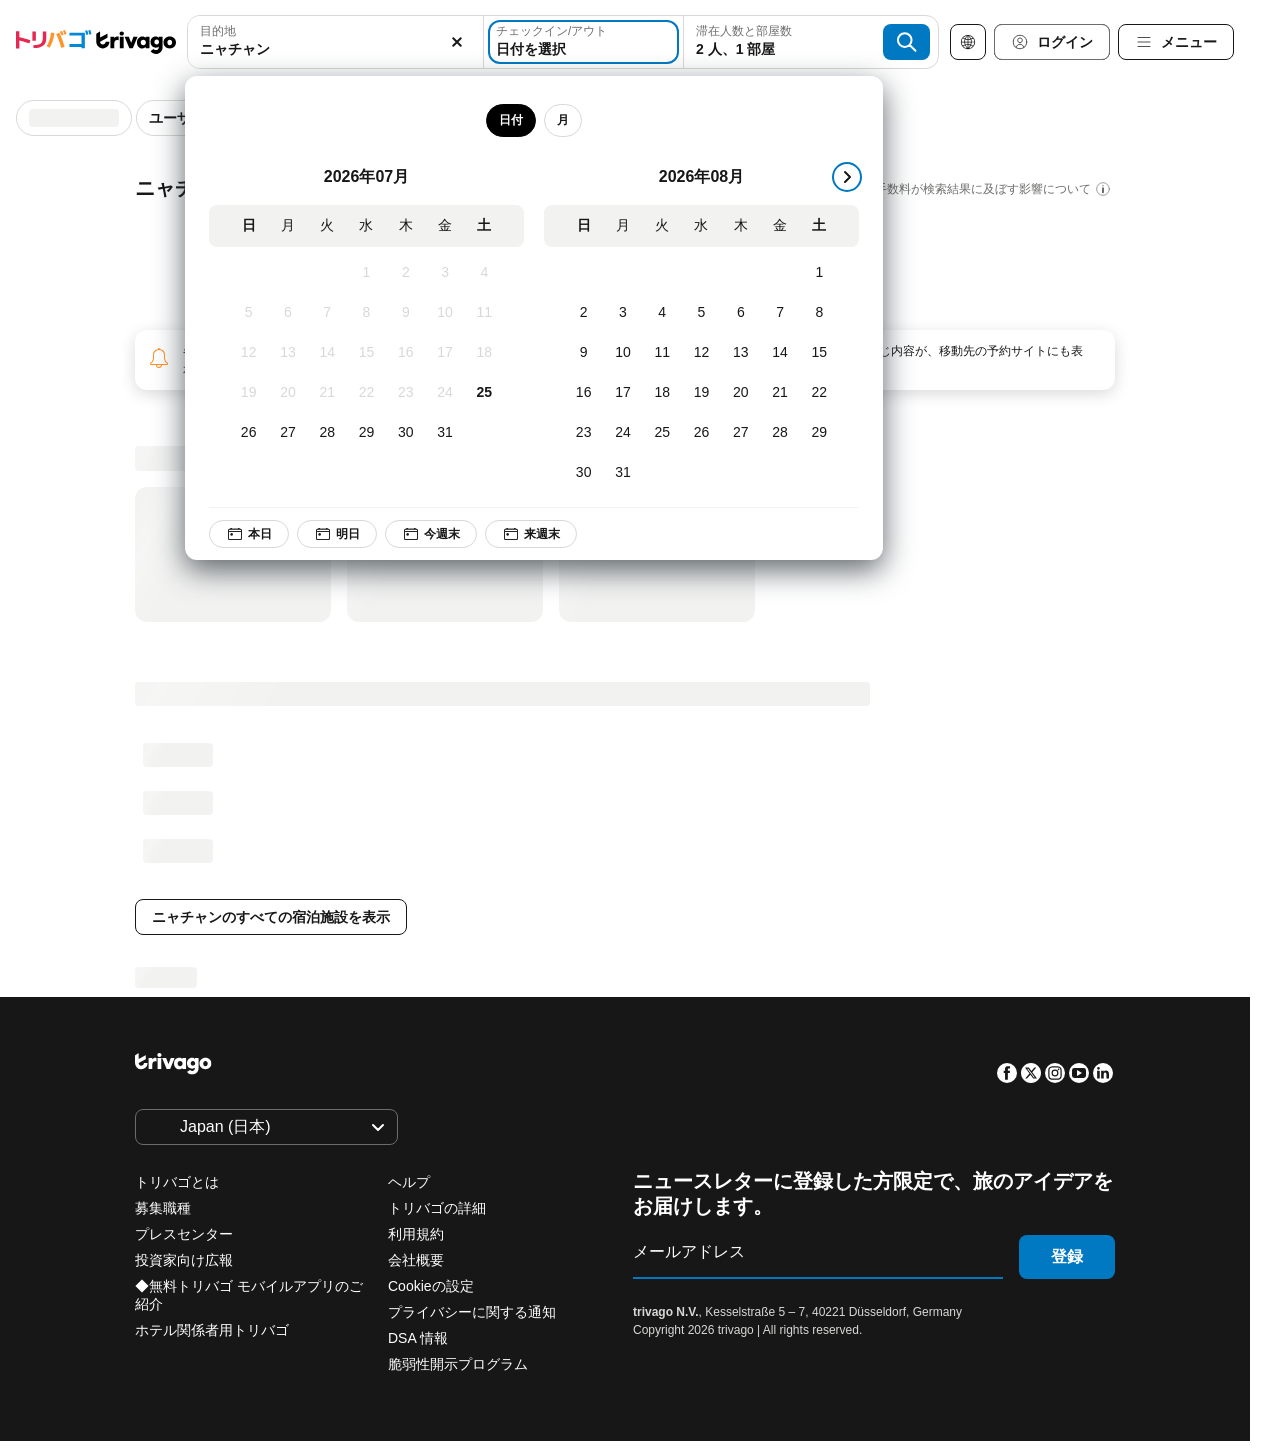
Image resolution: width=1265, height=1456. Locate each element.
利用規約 (416, 1234)
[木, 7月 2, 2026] (405, 273)
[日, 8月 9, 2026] (583, 353)
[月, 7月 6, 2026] (287, 313)
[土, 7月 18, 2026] (484, 353)
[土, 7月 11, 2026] (484, 313)
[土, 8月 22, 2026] (819, 393)
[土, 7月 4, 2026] (484, 273)
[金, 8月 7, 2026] (779, 313)
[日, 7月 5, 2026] (248, 313)
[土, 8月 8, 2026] (819, 313)
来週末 (531, 534)
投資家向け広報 (184, 1260)
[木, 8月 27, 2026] (740, 433)
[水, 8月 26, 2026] (701, 433)
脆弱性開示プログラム (458, 1364)
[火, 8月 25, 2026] (662, 433)
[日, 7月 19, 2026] (248, 393)
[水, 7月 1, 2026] (366, 273)
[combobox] (335, 42)
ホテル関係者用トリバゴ (212, 1330)
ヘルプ (409, 1182)
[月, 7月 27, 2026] (287, 433)
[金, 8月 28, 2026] (779, 433)
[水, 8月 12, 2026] (701, 353)
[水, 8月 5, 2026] (701, 313)
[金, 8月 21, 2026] (779, 393)
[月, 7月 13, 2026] (287, 353)
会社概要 (416, 1260)
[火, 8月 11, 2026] (662, 353)
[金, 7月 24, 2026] (444, 393)
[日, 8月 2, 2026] (583, 313)
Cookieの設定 (432, 1286)
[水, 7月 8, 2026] (366, 313)
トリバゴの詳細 (437, 1208)
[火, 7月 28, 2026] (327, 433)
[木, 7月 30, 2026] (405, 433)
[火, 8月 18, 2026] (662, 393)
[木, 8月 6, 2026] (740, 313)
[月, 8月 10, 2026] (622, 353)
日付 (511, 120)
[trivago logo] (96, 42)
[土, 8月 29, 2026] (819, 433)
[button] (335, 42)
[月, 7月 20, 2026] (287, 393)
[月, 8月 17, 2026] (622, 393)
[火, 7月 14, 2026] (327, 353)
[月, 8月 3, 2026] (622, 313)
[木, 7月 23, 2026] (405, 393)
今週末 (431, 534)
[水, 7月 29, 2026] (366, 433)
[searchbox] (335, 49)
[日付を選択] (583, 42)
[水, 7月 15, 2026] (366, 353)
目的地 (218, 31)
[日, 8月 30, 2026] (583, 473)
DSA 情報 (418, 1338)
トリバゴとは (177, 1182)
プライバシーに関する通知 (472, 1312)
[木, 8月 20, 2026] (740, 393)
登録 (1067, 1256)
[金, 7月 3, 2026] (444, 273)
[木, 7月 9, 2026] (405, 313)
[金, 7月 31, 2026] (444, 433)
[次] (847, 177)
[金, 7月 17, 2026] (444, 353)
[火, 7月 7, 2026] (327, 313)
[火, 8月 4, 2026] (662, 313)
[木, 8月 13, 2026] (740, 353)
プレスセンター (184, 1234)
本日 (249, 534)
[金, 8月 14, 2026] (779, 353)
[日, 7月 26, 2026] (248, 433)
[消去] (457, 42)
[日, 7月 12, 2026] (248, 353)
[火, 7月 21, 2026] (327, 393)
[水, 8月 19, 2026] (701, 393)
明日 (337, 534)
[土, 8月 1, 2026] (819, 273)
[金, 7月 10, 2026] (444, 313)
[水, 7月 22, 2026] (366, 393)
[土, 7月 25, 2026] (484, 393)
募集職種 (163, 1208)
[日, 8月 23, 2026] (583, 433)
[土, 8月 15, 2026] (819, 353)
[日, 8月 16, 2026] (583, 393)
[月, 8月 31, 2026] (622, 473)
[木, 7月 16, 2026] (405, 353)
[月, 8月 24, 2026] (622, 433)
